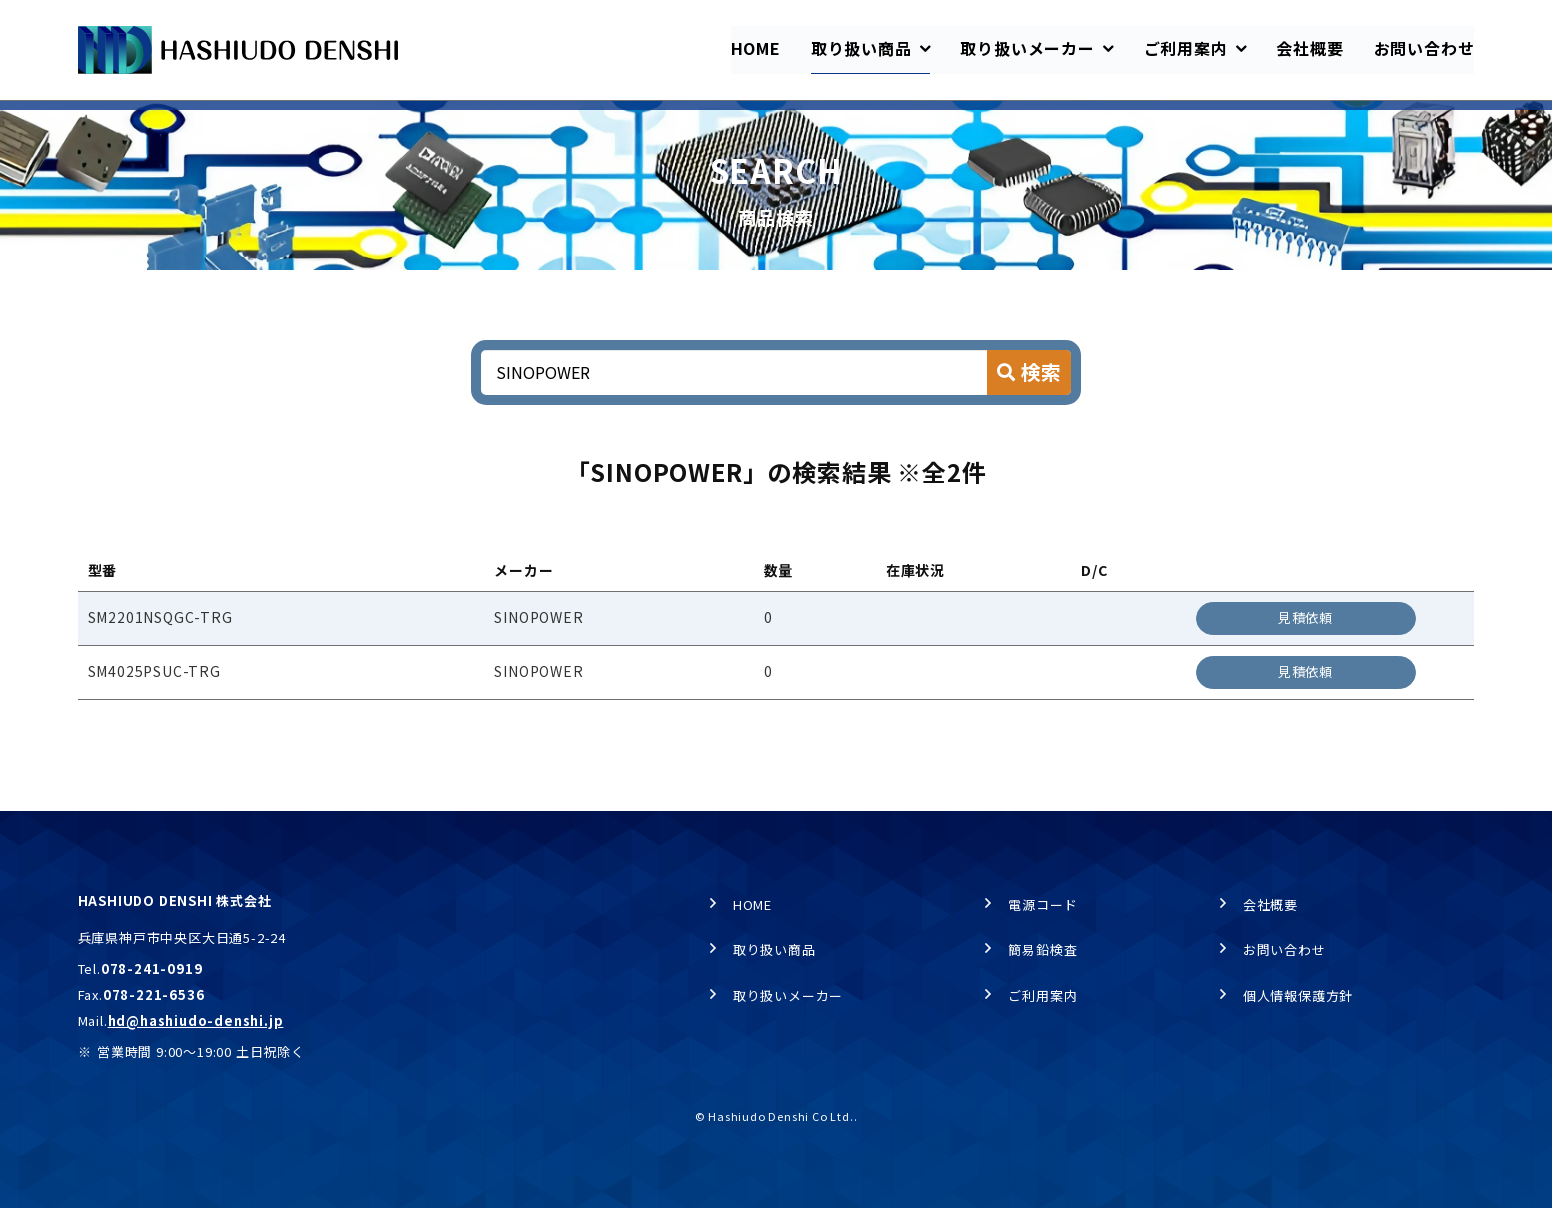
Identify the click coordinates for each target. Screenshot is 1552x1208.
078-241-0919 (152, 969)
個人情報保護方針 (1298, 995)
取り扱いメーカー (788, 995)
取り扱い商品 (188, 120)
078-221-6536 (154, 994)
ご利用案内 (1042, 995)
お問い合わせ (1284, 950)
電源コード (1042, 904)
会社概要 (1270, 904)
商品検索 (287, 120)
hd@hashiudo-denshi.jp (196, 1020)
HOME (96, 120)
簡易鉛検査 (1042, 950)
